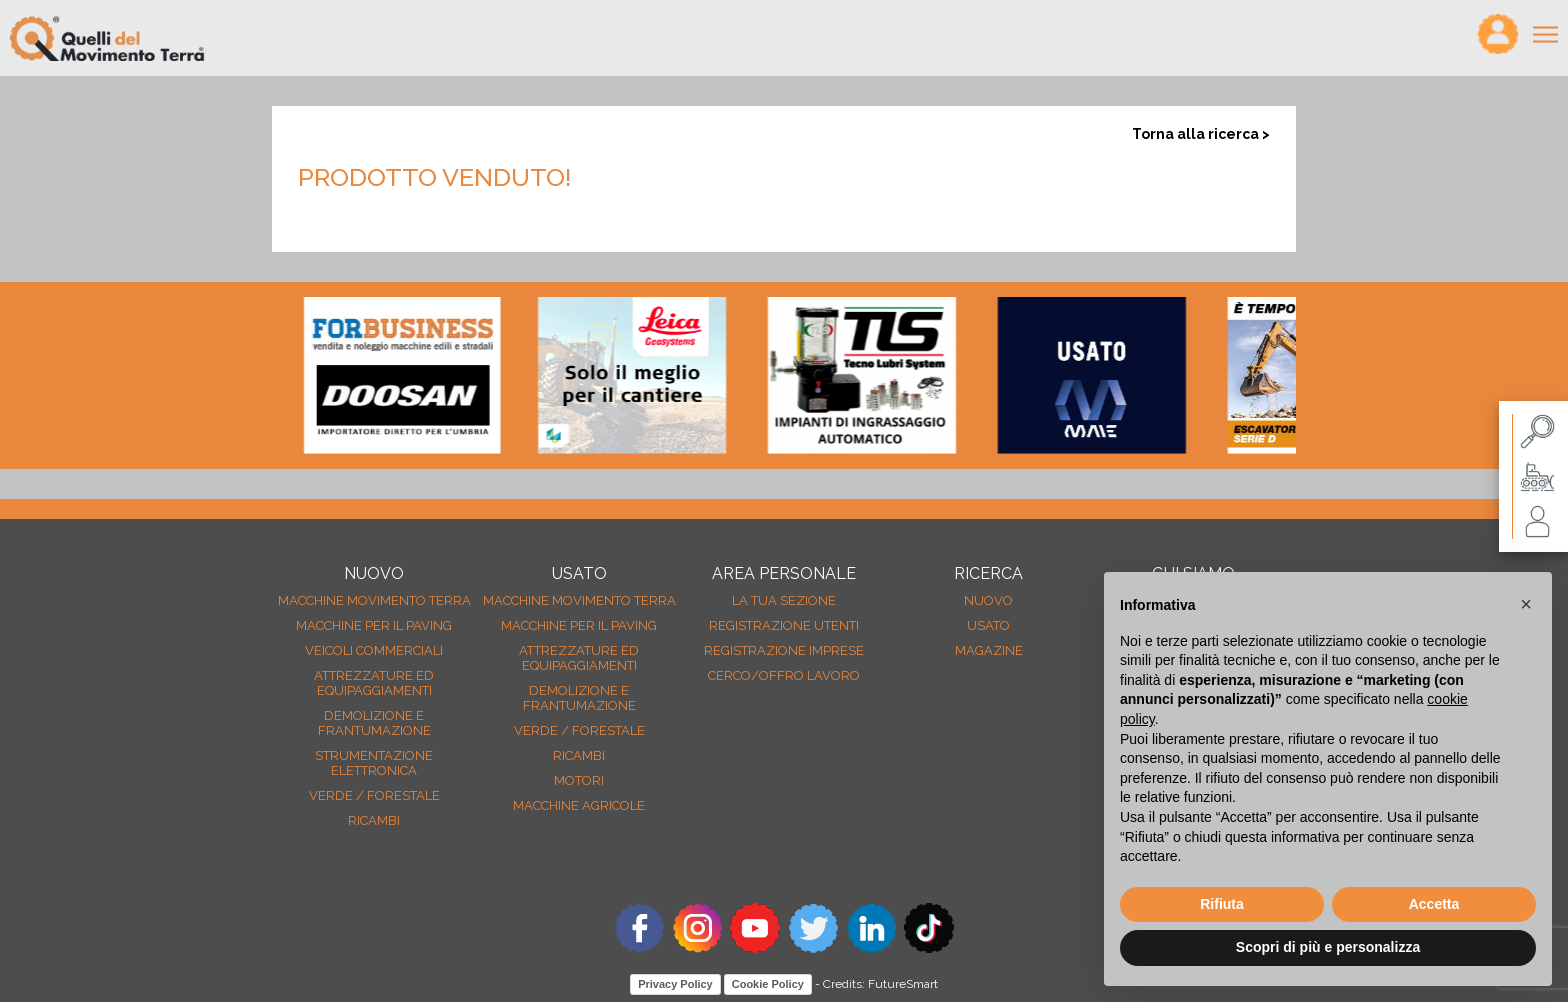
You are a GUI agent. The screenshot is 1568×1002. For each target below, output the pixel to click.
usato (988, 625)
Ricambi (374, 820)
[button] (1526, 604)
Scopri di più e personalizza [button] (1328, 947)
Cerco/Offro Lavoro (784, 675)
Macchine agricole (579, 805)
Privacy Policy (675, 984)
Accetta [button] (1434, 904)
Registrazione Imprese (784, 650)
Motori (579, 780)
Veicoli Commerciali (374, 650)
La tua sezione (784, 600)
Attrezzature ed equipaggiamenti (374, 683)
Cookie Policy (768, 984)
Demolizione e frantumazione (374, 723)
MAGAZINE (989, 650)
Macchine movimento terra (374, 600)
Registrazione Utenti (784, 625)
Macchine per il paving (374, 625)
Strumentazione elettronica (374, 763)
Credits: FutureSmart (880, 984)
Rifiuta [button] (1222, 904)
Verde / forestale (374, 795)
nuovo (988, 600)
